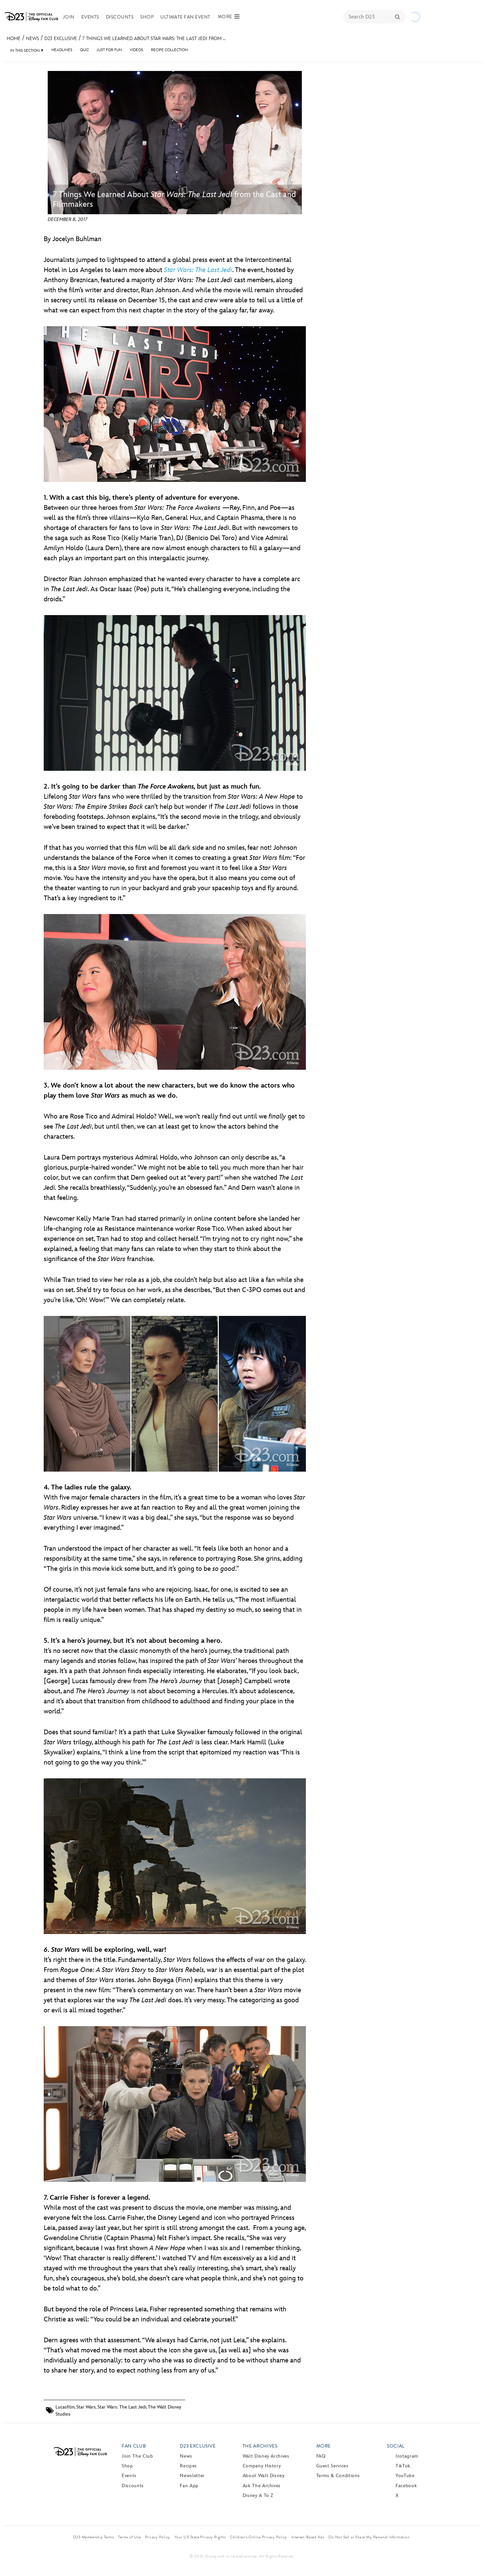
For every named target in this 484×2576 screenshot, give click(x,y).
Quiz (84, 49)
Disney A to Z (258, 2495)
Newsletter (192, 2475)
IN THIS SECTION (25, 50)
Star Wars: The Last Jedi (121, 2407)
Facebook (406, 2486)
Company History (262, 2466)
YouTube (405, 2475)
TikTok (403, 2466)
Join (69, 17)
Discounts (119, 17)
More (323, 2446)
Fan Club (134, 2446)
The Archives (260, 2446)
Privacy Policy (157, 2537)
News (32, 38)
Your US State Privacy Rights (200, 2537)
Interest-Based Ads (307, 2537)
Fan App (189, 2486)
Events (90, 17)
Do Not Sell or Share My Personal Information (368, 2537)
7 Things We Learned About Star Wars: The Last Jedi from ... (154, 38)
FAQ (321, 2456)
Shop (147, 17)
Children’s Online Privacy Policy (258, 2537)
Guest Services (332, 2466)
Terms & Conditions (338, 2475)
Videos (136, 49)
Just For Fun (109, 49)
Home (14, 38)
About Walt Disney (264, 2475)
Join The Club (137, 2456)
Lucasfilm (65, 2407)
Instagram (407, 2456)
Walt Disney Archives (266, 2456)
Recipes (188, 2466)
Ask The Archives (262, 2486)
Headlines (61, 49)
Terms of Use (129, 2537)
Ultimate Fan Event (185, 17)
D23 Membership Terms (93, 2537)
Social (396, 2446)
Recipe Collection (169, 49)
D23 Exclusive (60, 38)
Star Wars (86, 2407)
